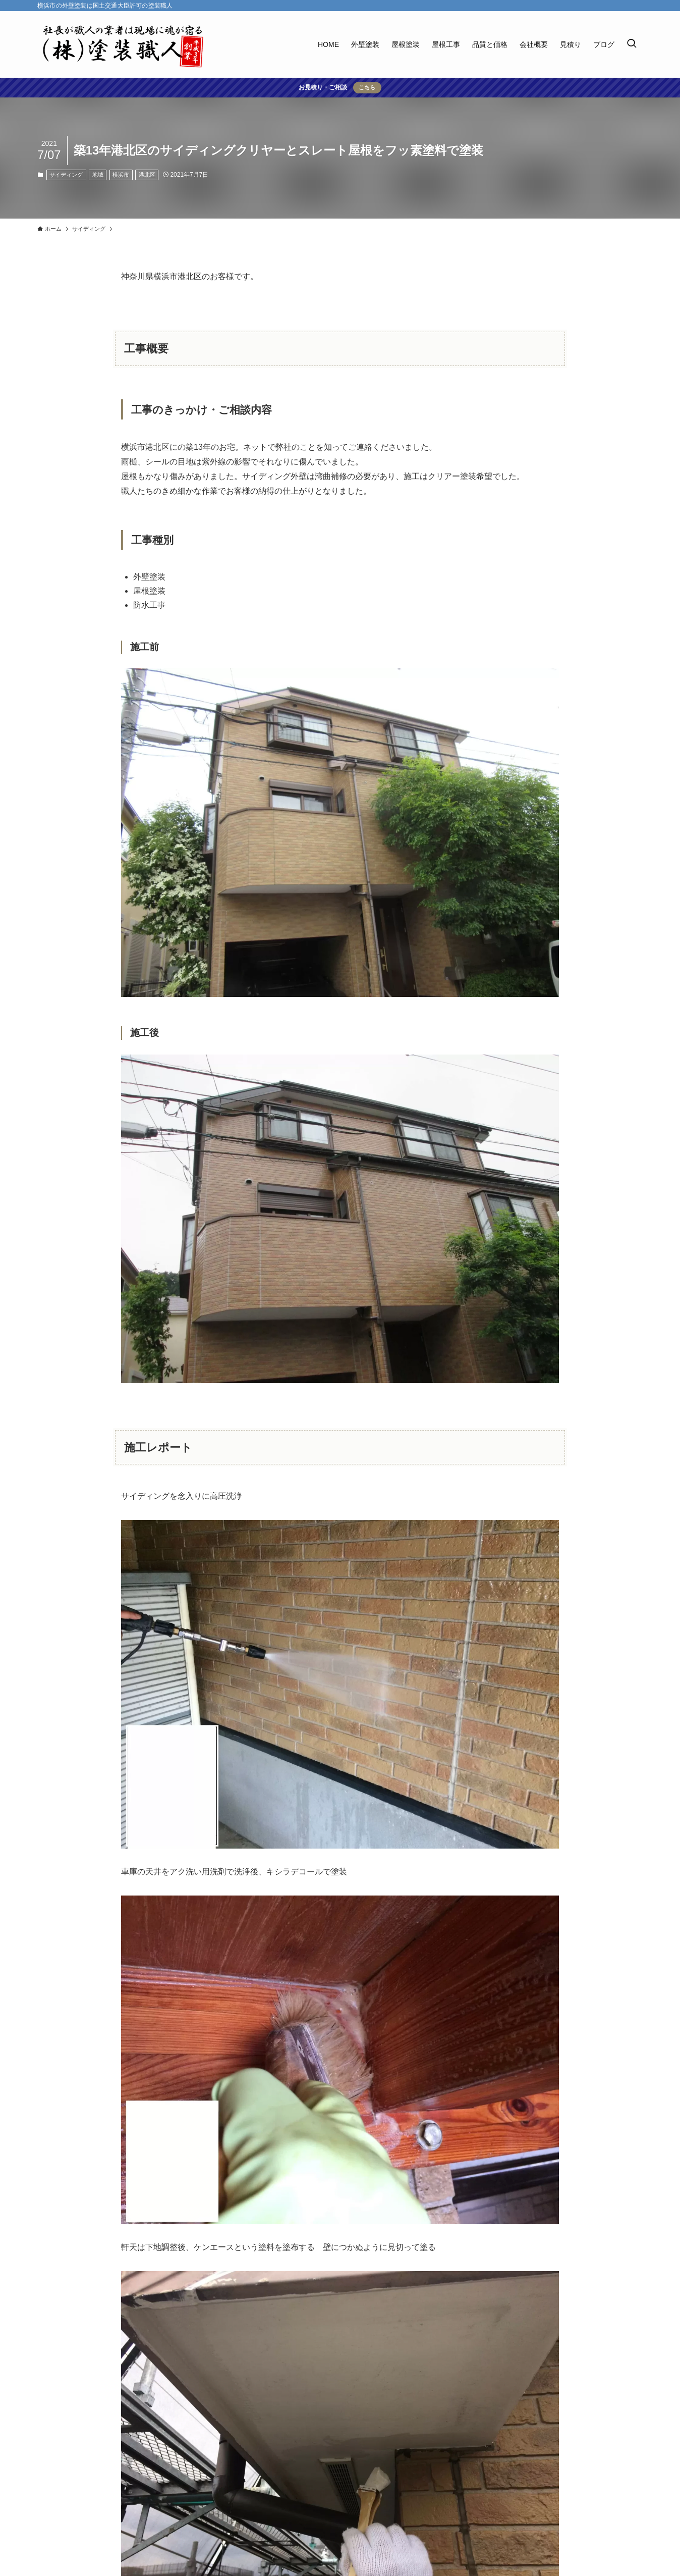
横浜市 (120, 175)
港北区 (147, 175)
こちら (367, 87)
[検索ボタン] (631, 44)
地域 (97, 175)
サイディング (66, 175)
